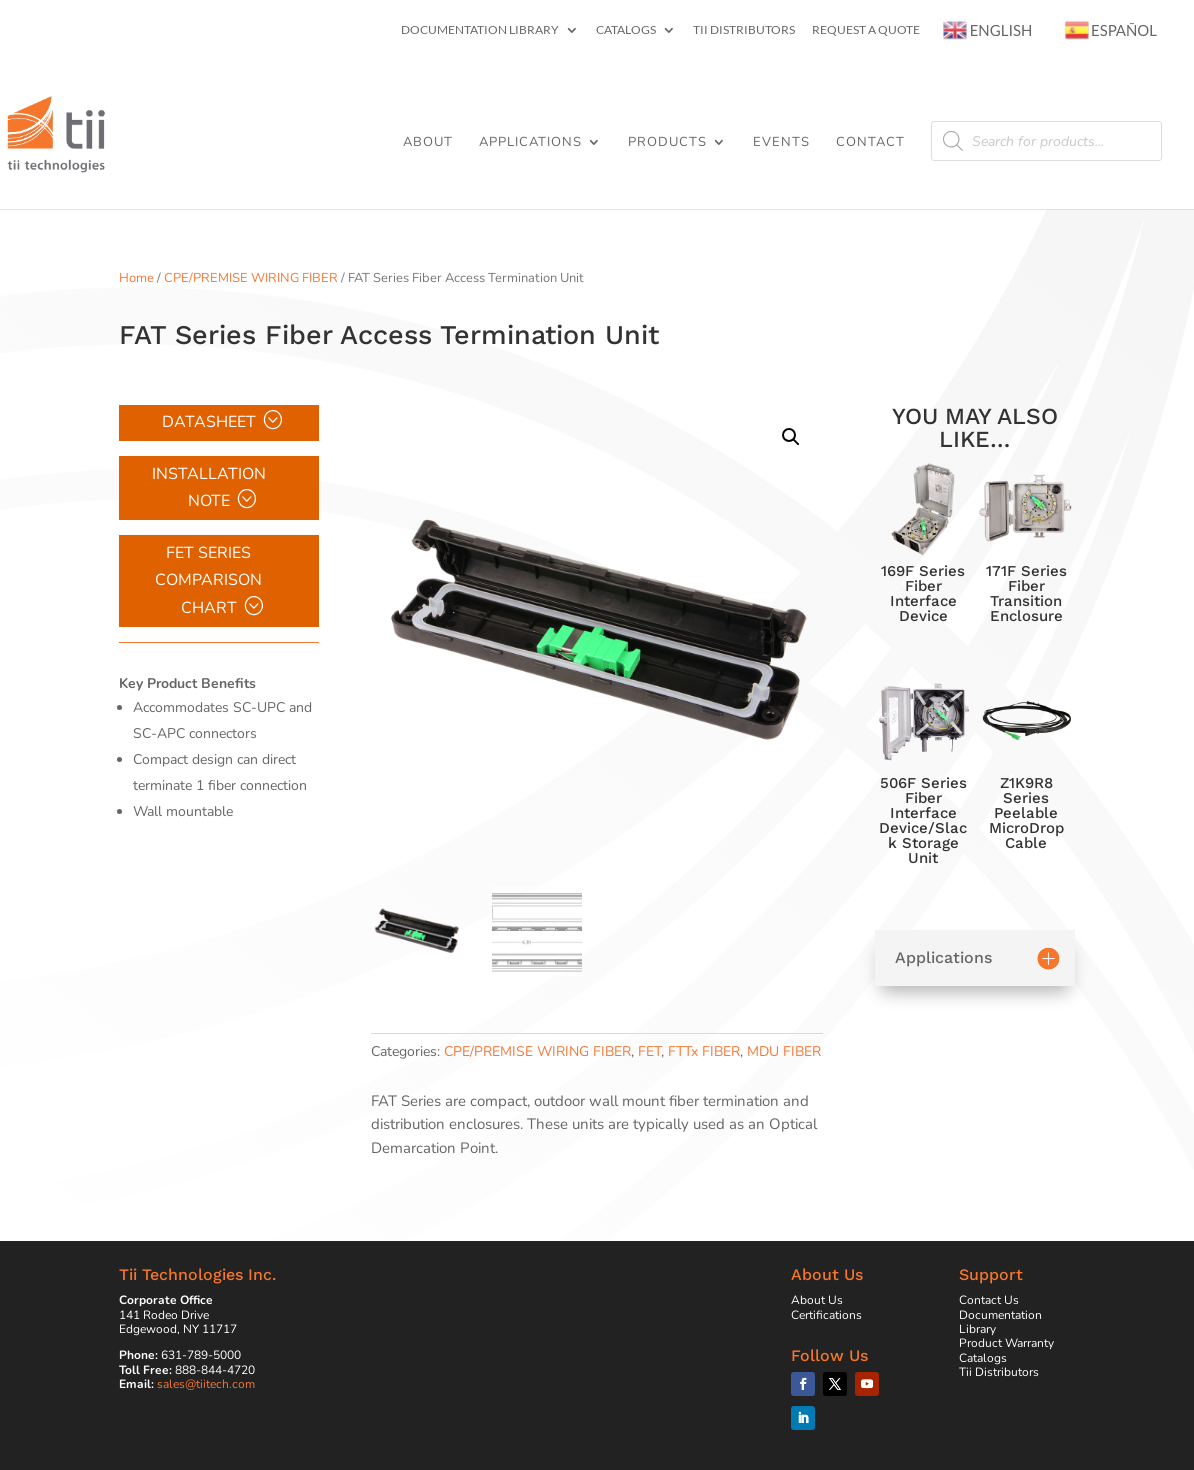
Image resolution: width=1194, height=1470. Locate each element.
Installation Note (209, 487)
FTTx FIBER (704, 1051)
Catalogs (626, 30)
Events (781, 143)
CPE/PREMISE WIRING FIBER (251, 278)
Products (667, 143)
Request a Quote (866, 30)
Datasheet (209, 422)
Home (136, 278)
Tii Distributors (744, 30)
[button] (791, 437)
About (428, 143)
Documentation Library (480, 30)
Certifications (826, 1315)
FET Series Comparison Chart (208, 580)
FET (649, 1051)
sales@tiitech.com (206, 1384)
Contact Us (989, 1300)
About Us (817, 1300)
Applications (530, 143)
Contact (870, 143)
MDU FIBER (784, 1051)
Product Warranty (1006, 1343)
